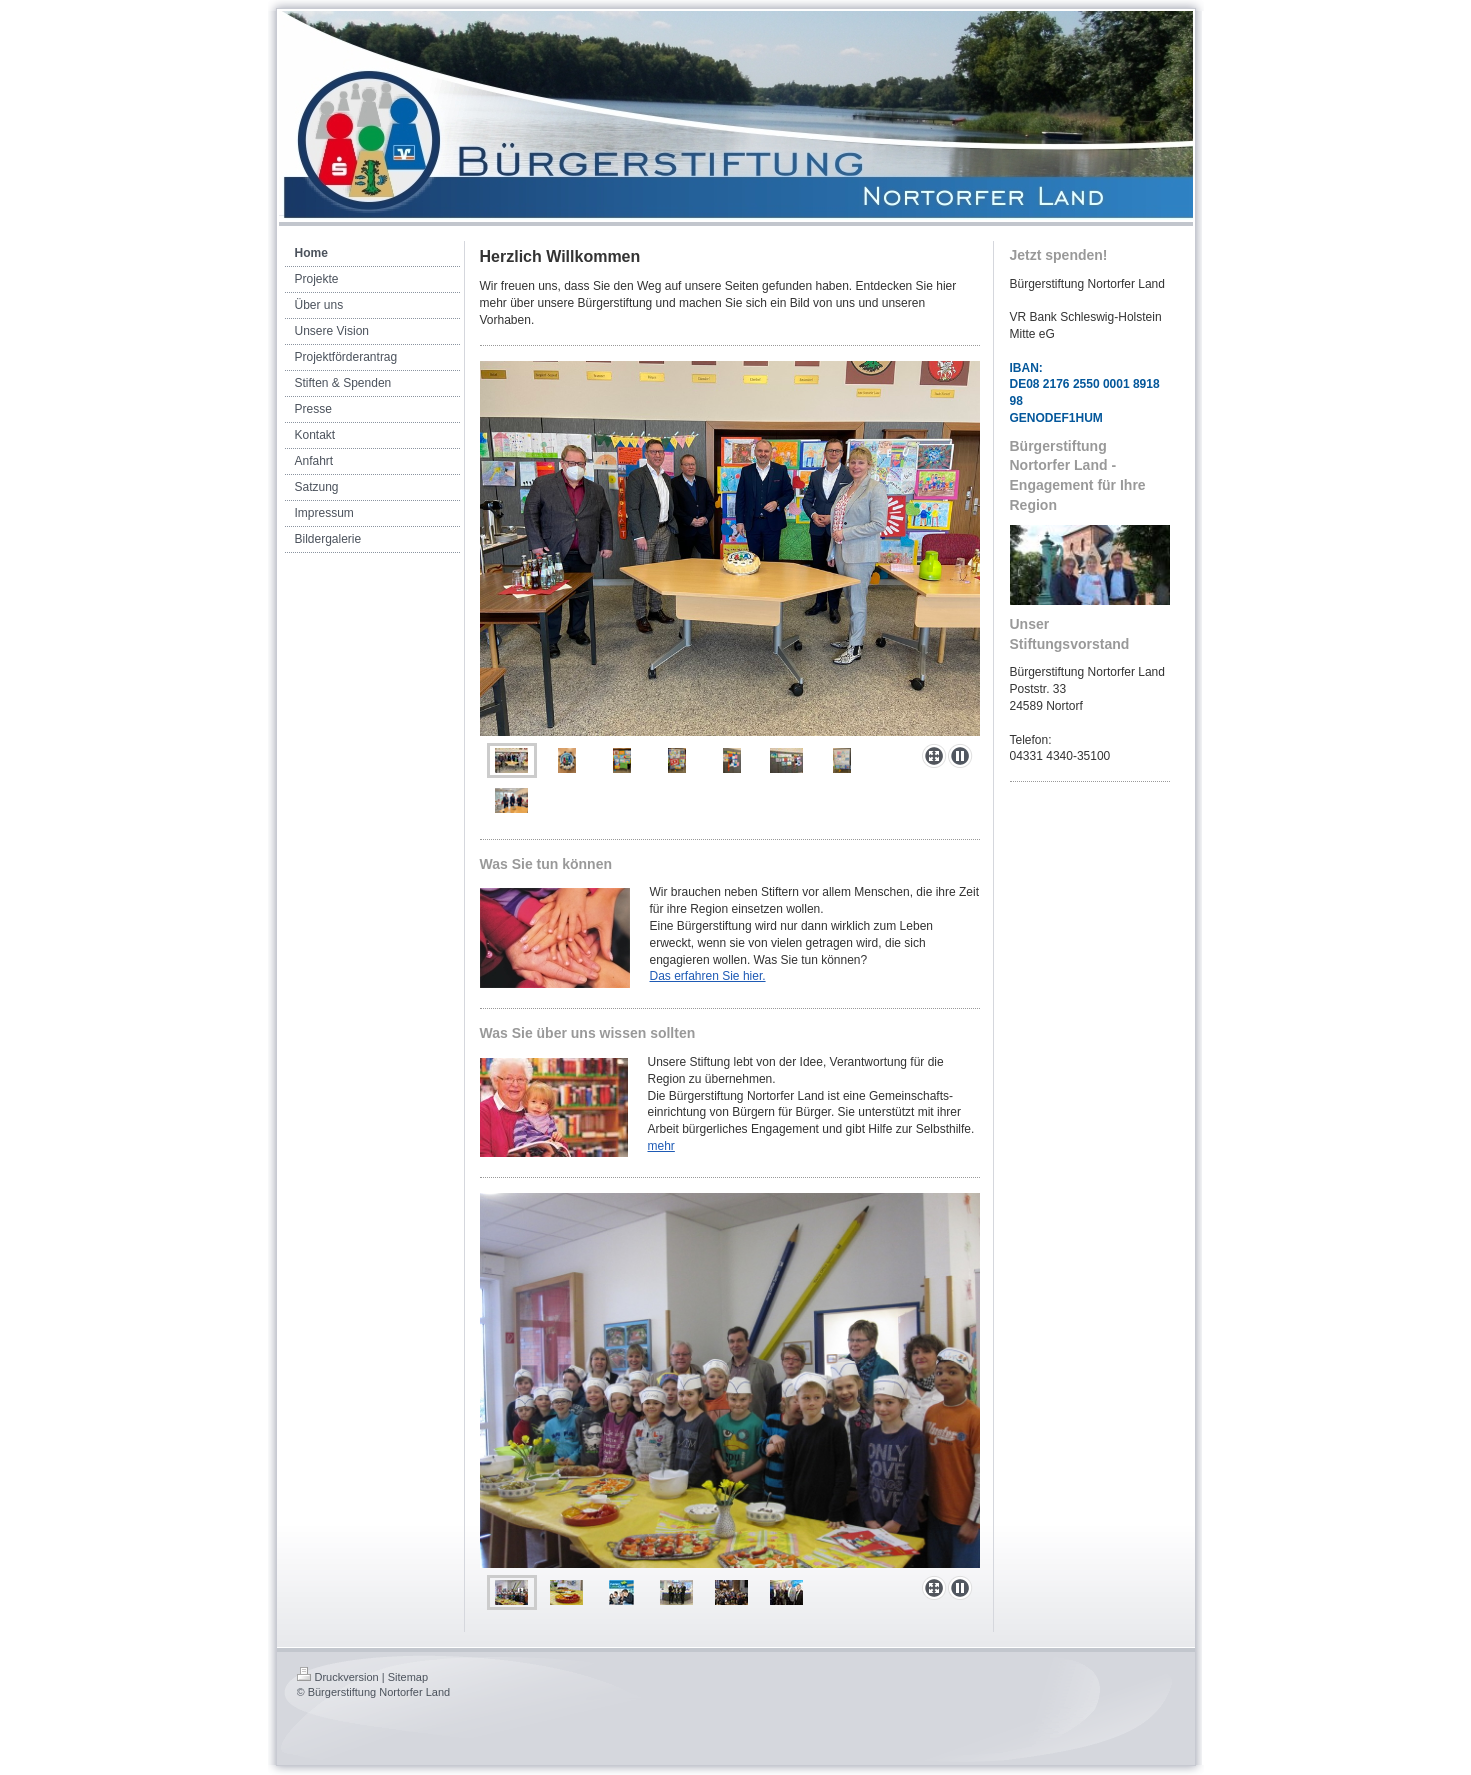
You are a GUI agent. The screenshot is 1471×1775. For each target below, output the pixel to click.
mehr (661, 1146)
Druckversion (338, 1677)
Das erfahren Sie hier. (708, 976)
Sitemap (408, 1677)
